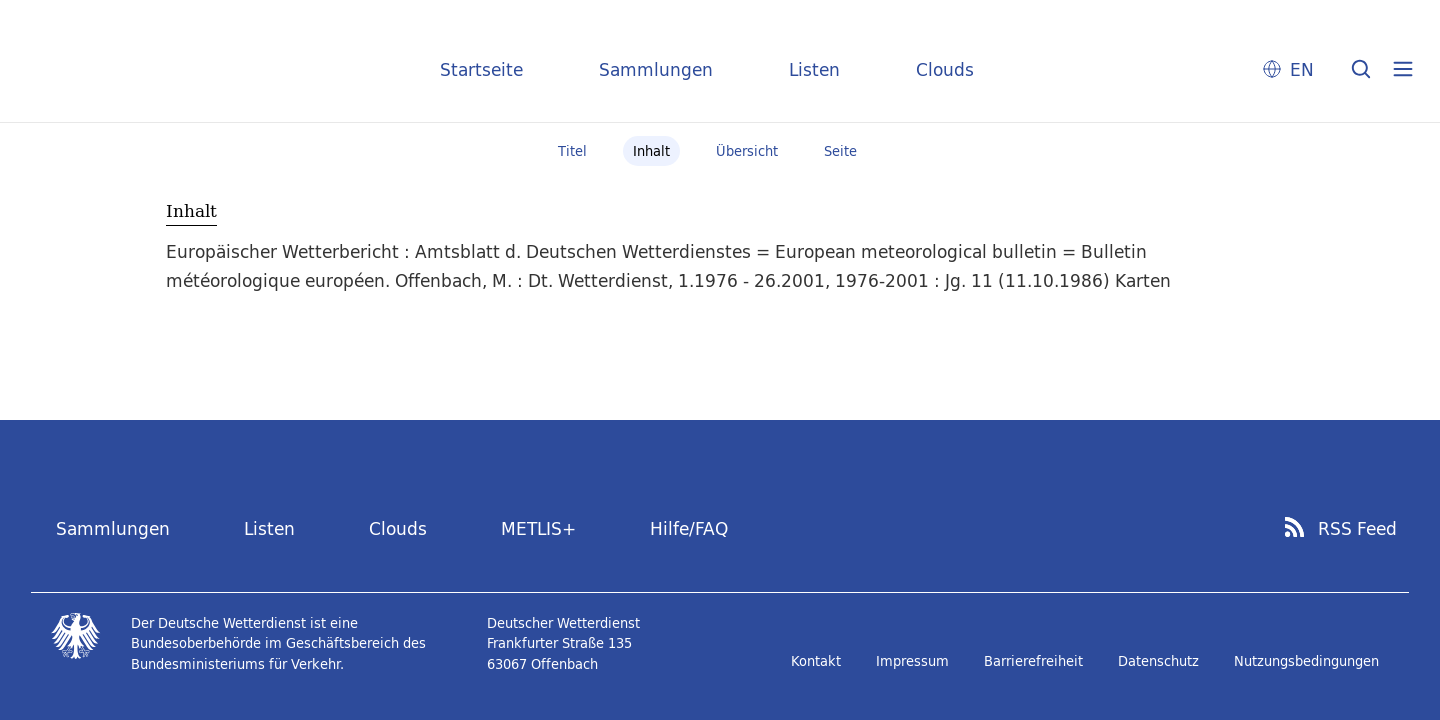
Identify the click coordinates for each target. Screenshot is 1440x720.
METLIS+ (538, 528)
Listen (814, 69)
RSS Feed (1357, 529)
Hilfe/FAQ (689, 528)
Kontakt (816, 661)
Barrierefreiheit (1033, 661)
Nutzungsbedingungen (1306, 661)
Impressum (912, 661)
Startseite (481, 69)
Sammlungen (656, 69)
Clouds (945, 69)
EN (1302, 69)
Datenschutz (1158, 661)
